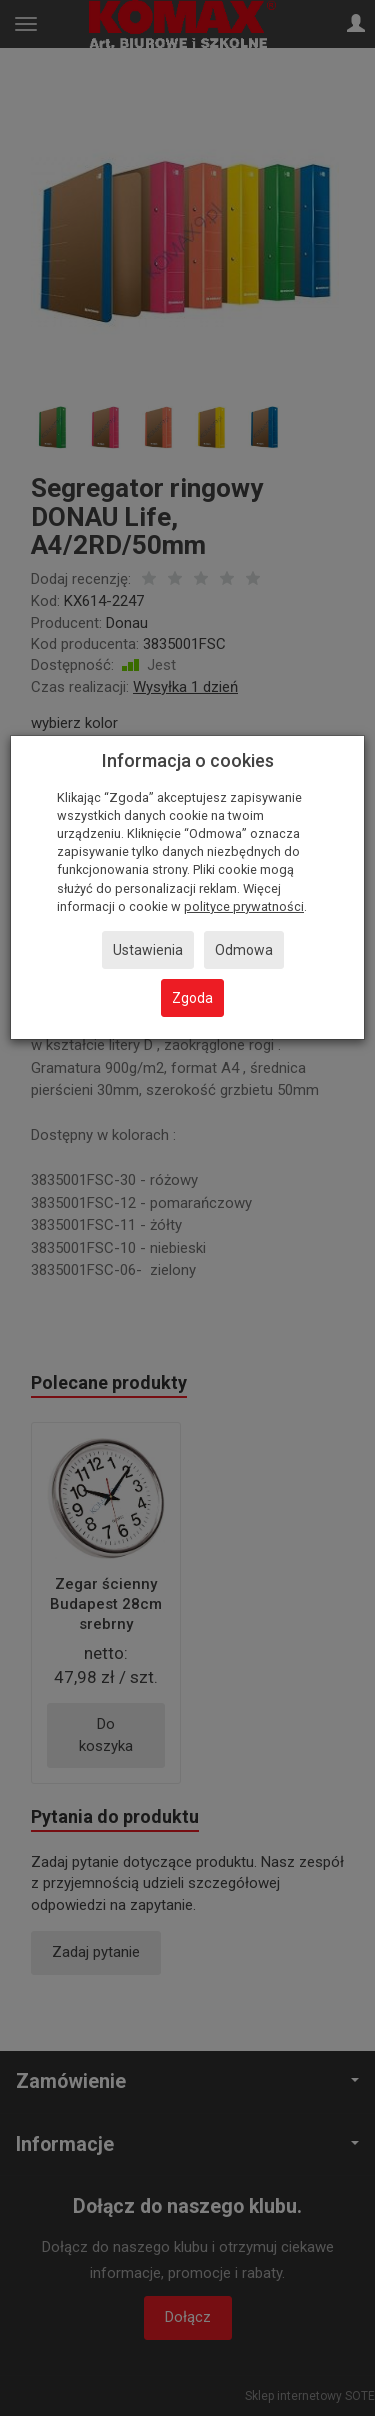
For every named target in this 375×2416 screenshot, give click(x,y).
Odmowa (244, 950)
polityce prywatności (244, 906)
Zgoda (192, 998)
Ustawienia (148, 950)
